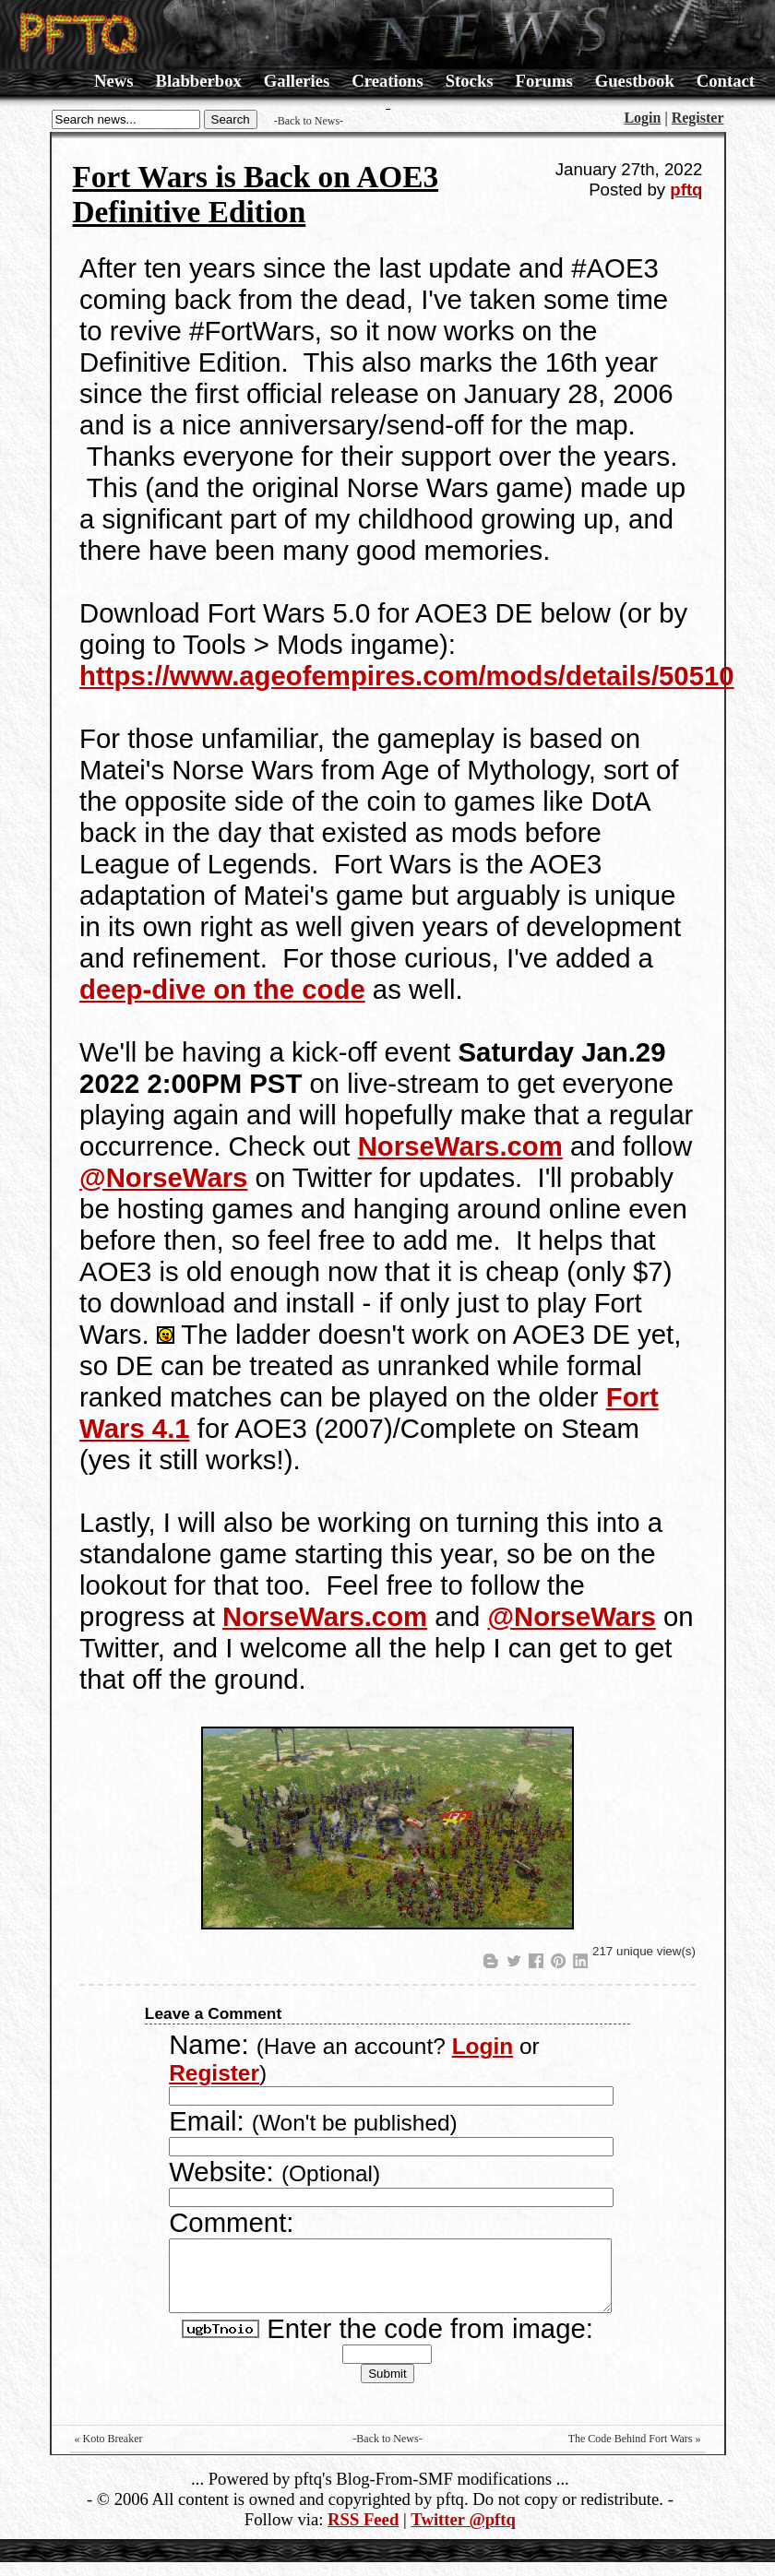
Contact (726, 80)
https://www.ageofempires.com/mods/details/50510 (406, 675)
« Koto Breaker (109, 2452)
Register (698, 117)
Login (642, 117)
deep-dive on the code (222, 989)
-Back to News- (308, 120)
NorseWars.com (460, 1146)
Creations (387, 80)
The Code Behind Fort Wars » (634, 2452)
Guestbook (634, 80)
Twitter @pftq (463, 2533)
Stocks (470, 80)
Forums (544, 80)
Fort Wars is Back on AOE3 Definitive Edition (256, 194)
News (114, 80)
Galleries (297, 80)
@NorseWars (163, 1177)
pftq (686, 189)
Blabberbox (198, 80)
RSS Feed (363, 2533)
